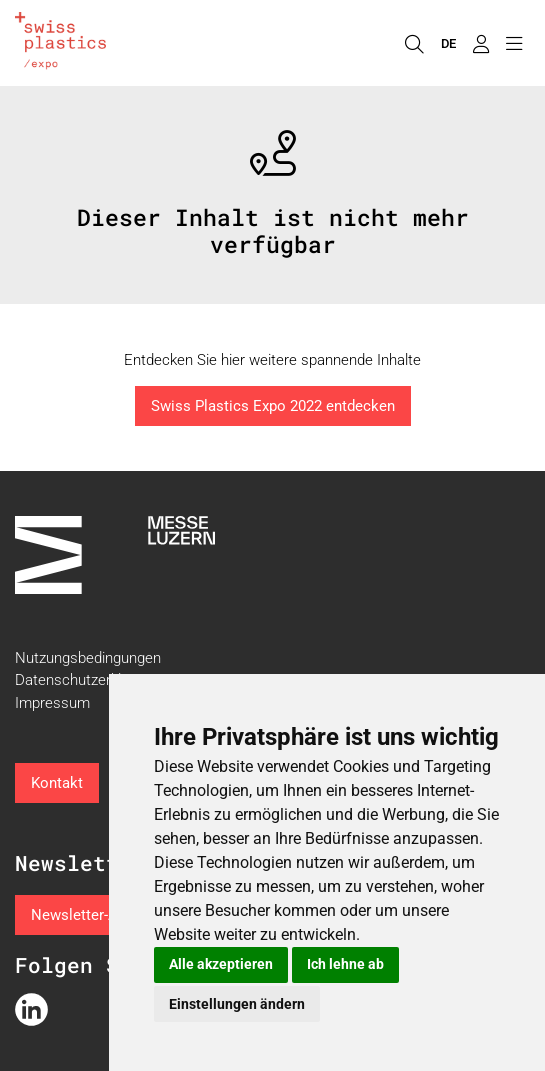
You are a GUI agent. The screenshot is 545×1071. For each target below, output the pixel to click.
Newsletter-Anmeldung (107, 915)
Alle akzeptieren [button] (221, 964)
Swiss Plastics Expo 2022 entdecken (273, 406)
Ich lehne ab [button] (345, 964)
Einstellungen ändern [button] (237, 1004)
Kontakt (57, 783)
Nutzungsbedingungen (88, 658)
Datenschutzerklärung (86, 680)
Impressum (52, 703)
